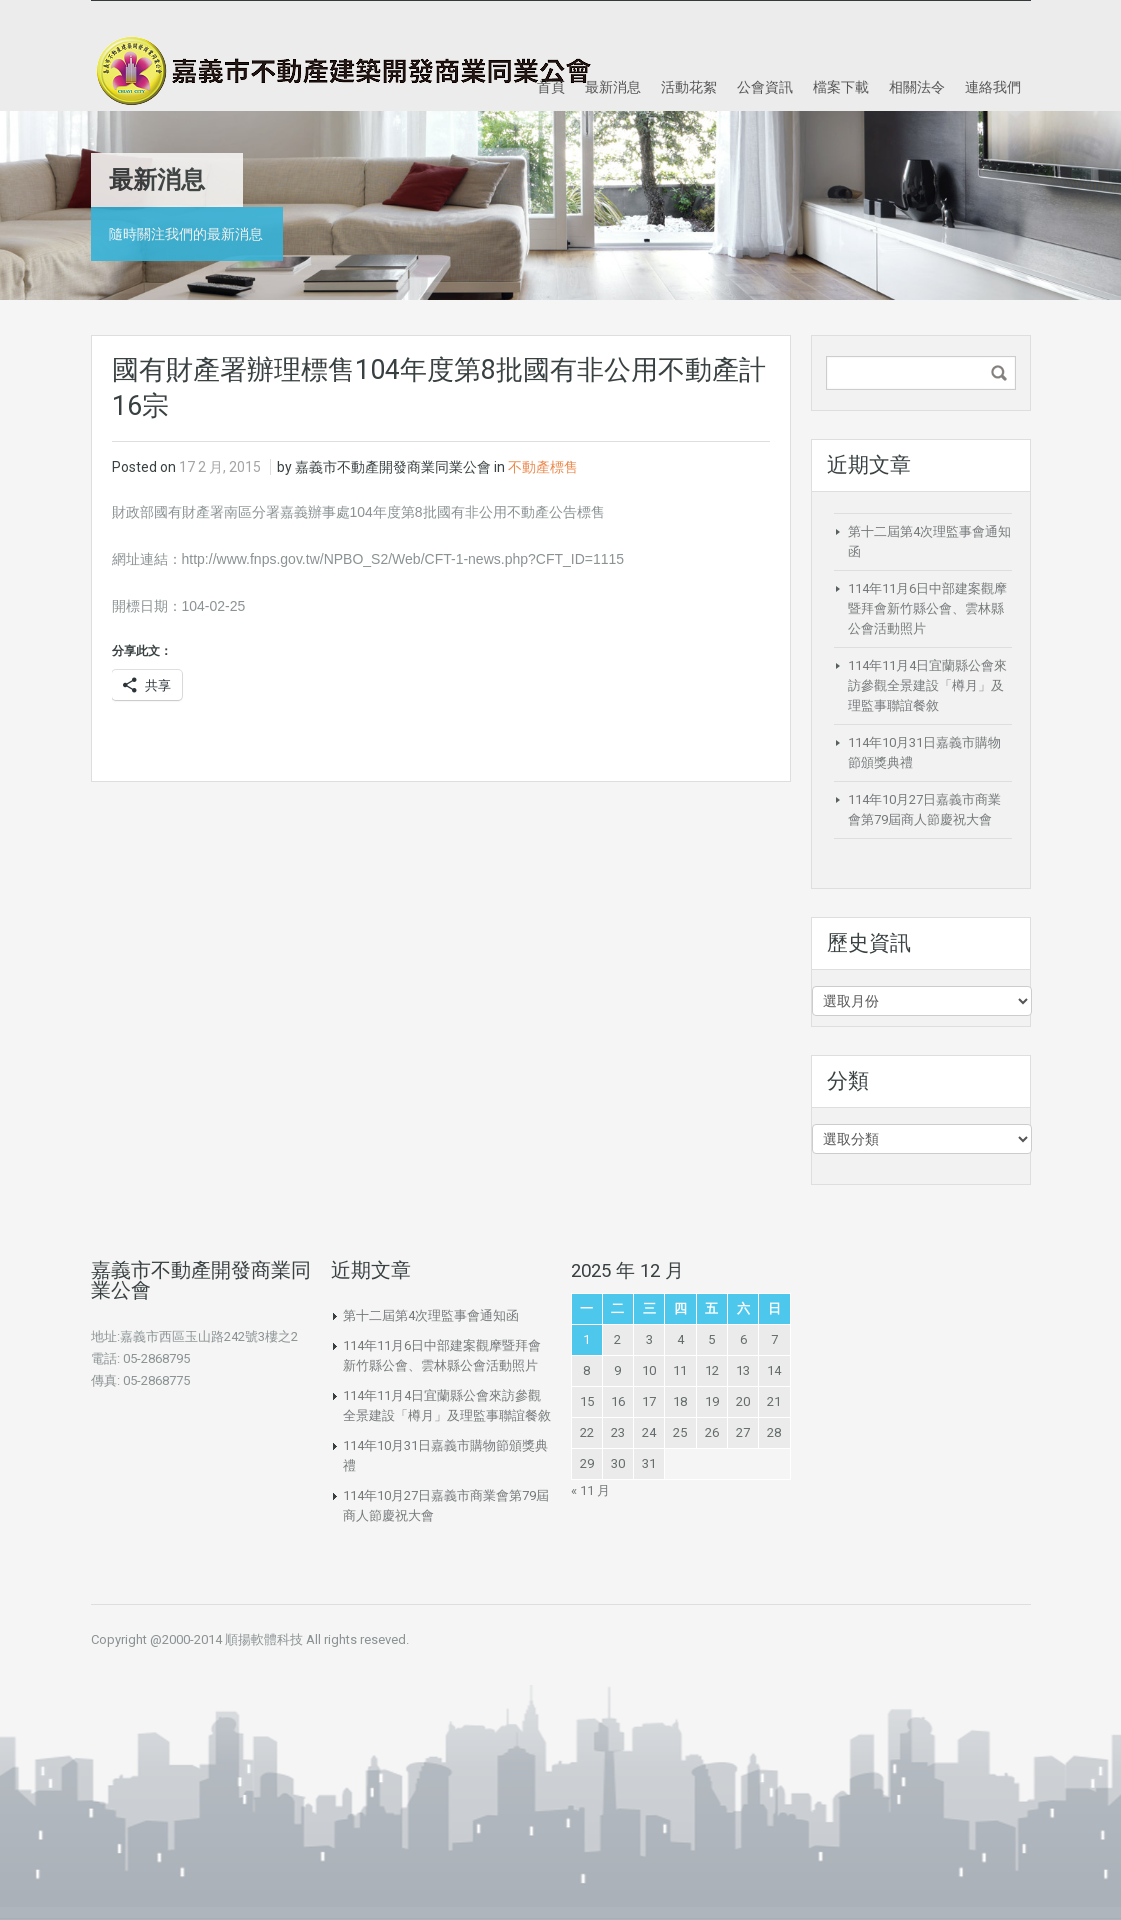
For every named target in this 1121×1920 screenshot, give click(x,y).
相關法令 (917, 86)
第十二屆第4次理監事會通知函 (431, 1315)
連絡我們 (993, 86)
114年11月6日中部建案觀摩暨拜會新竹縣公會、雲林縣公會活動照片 (927, 608)
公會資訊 (765, 86)
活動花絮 (689, 86)
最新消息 (613, 86)
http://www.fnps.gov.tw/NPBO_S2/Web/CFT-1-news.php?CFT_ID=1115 (403, 559)
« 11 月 (590, 1490)
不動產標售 (543, 467)
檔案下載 (841, 86)
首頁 (551, 86)
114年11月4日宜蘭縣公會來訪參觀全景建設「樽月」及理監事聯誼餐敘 (927, 685)
